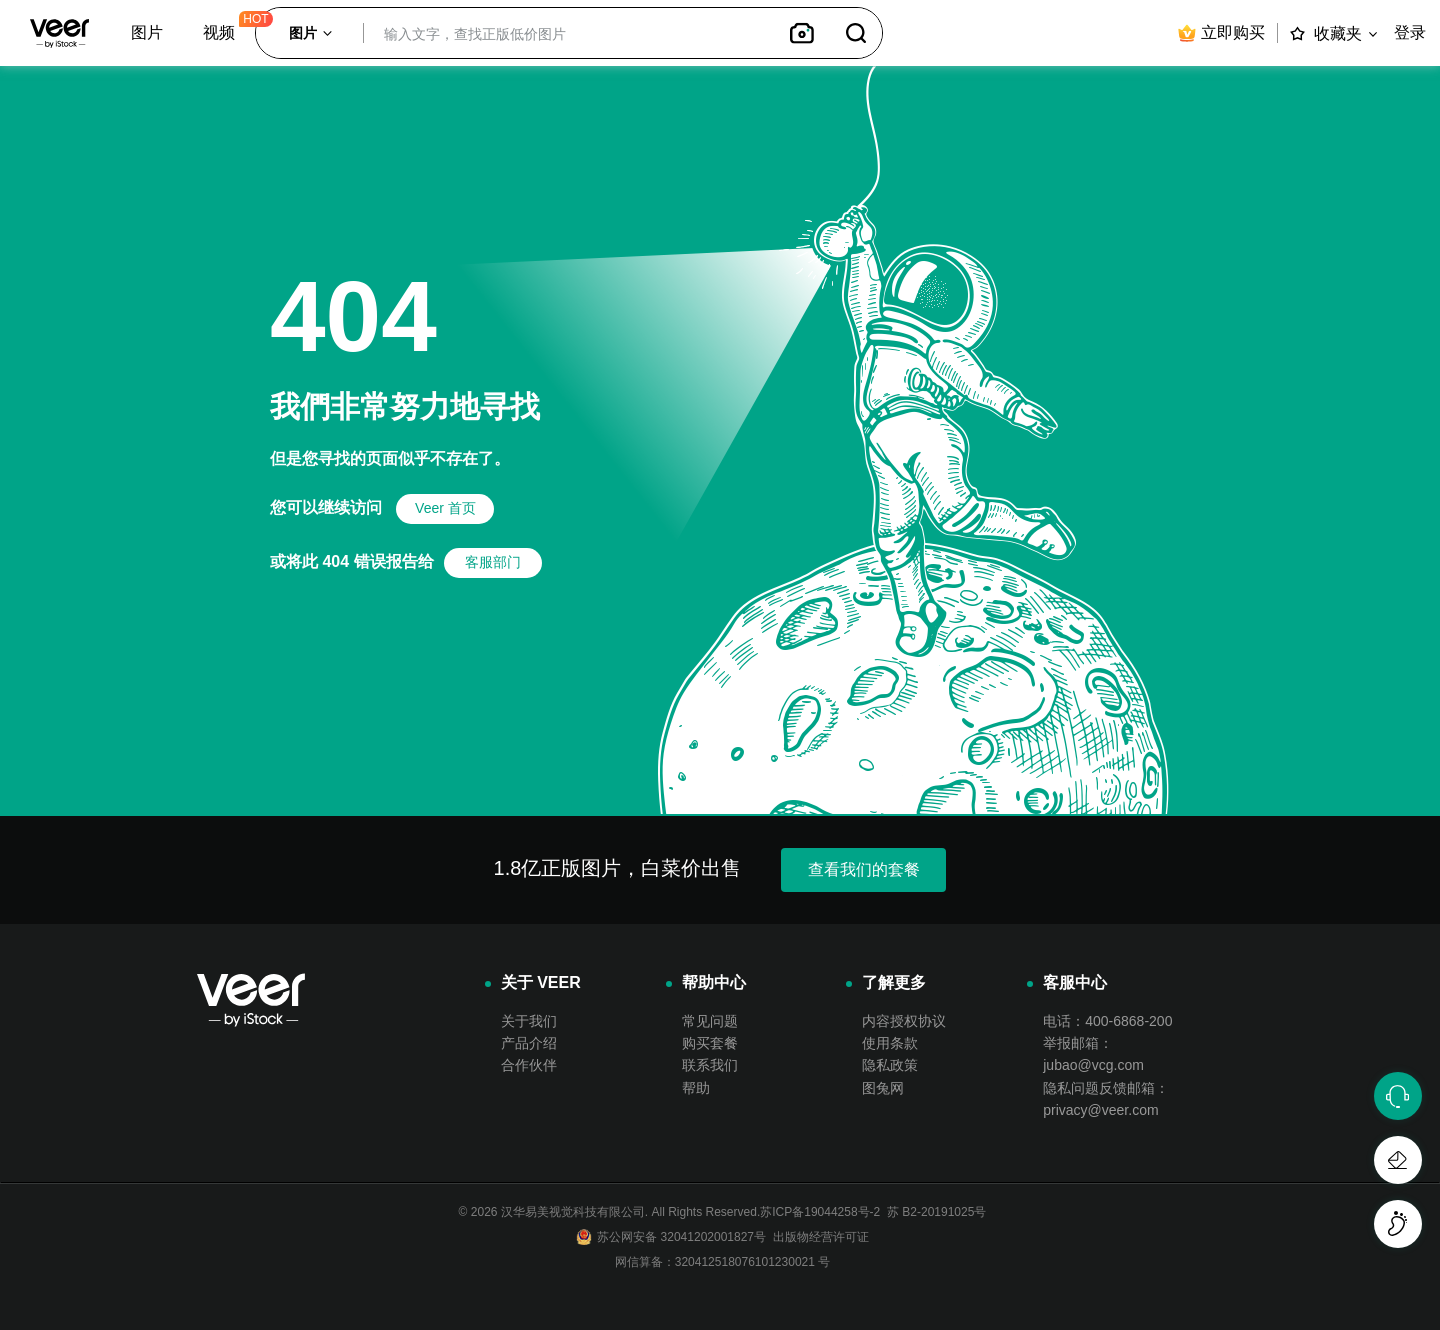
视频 (219, 32)
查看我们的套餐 (864, 869)
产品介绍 (529, 1043)
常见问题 (710, 1021)
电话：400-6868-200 (1107, 1021)
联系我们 (710, 1065)
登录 (1410, 32)
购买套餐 (710, 1043)
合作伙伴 (529, 1065)
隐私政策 (890, 1065)
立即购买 (1220, 33)
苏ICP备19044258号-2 (820, 1212)
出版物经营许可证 (817, 1237)
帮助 (696, 1088)
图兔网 (883, 1088)
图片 (147, 32)
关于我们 (529, 1021)
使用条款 (890, 1043)
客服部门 (493, 562)
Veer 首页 (445, 508)
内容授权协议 (904, 1021)
